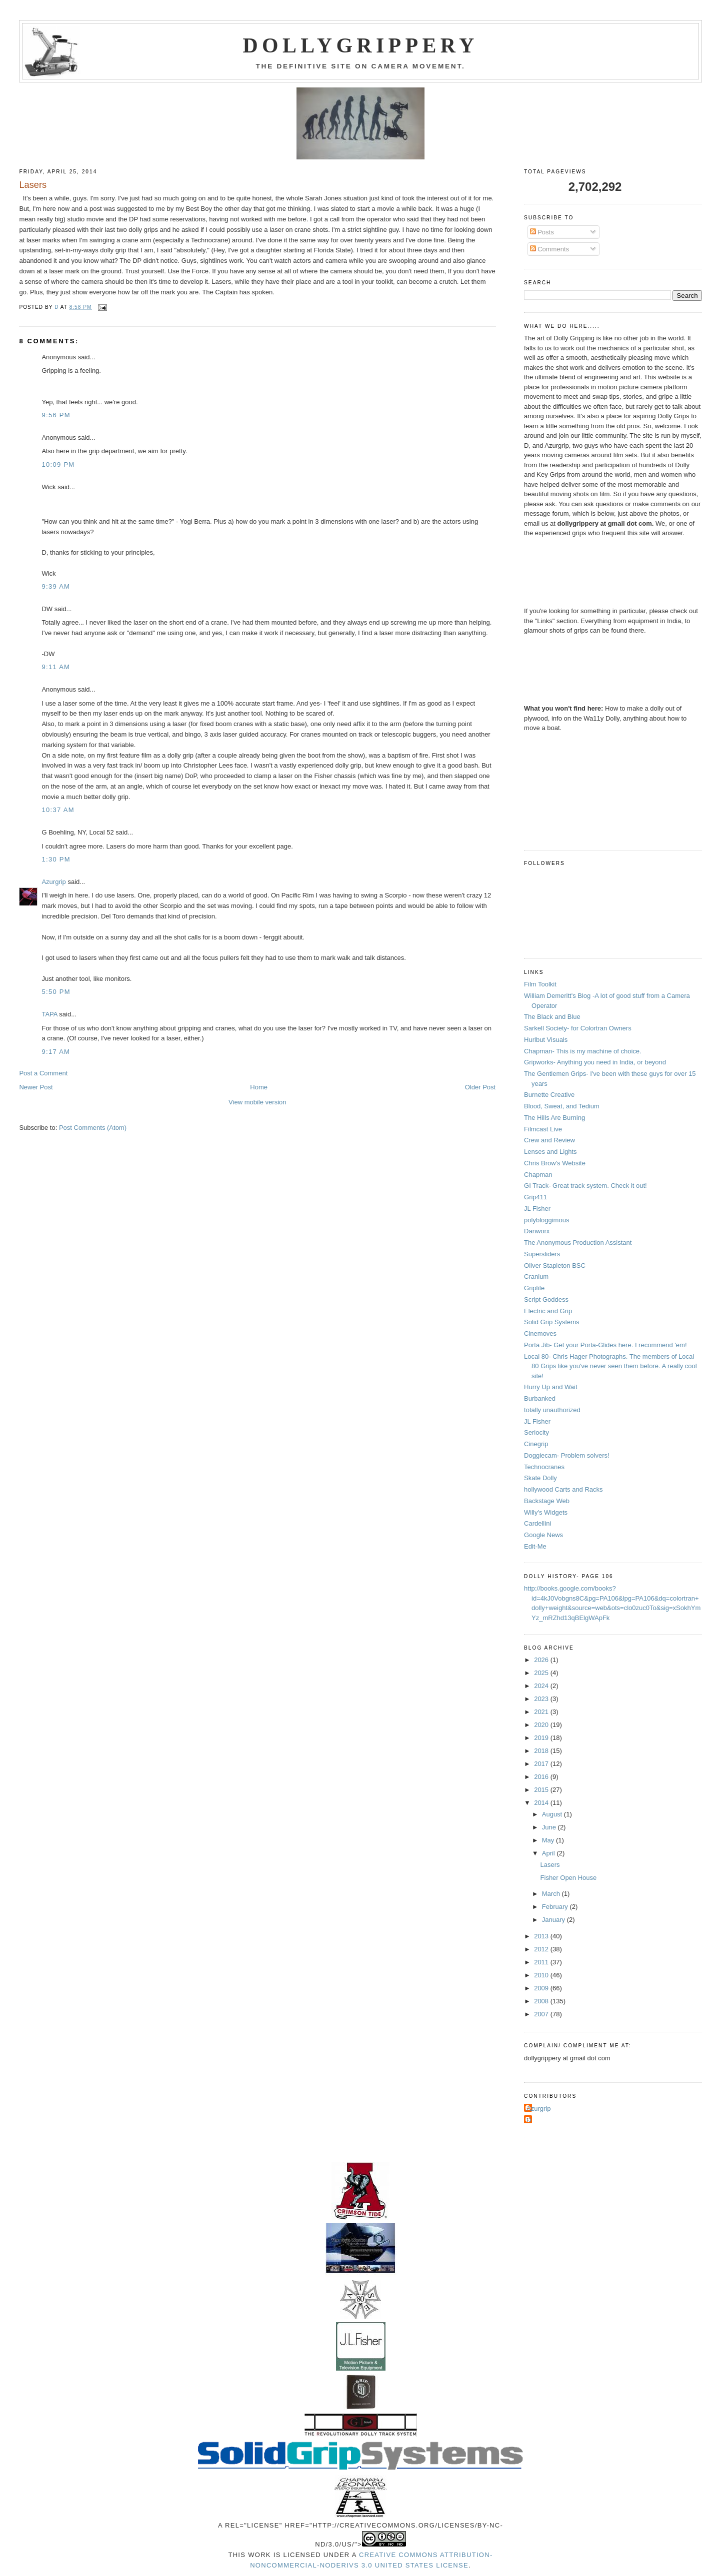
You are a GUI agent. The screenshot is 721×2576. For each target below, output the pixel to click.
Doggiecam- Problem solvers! (567, 1455)
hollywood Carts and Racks (563, 1489)
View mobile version (257, 1102)
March (552, 1893)
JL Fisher (537, 1208)
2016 (542, 1776)
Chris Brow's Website (555, 1163)
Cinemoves (540, 1333)
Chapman (538, 1174)
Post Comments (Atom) (92, 1127)
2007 (542, 2014)
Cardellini (537, 1523)
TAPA (49, 1014)
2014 (542, 1802)
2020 (542, 1724)
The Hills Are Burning (554, 1117)
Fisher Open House (568, 1877)
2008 (542, 2001)
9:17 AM (56, 1051)
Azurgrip (54, 881)
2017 (542, 1763)
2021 (542, 1712)
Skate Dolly (540, 1478)
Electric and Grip (548, 1311)
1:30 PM (56, 859)
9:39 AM (56, 586)
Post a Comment (43, 1073)
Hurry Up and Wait (550, 1387)
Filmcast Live (543, 1129)
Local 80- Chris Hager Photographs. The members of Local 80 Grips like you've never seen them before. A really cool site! (610, 1366)
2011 (542, 1962)
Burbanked (540, 1398)
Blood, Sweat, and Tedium (562, 1106)
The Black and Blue (552, 1016)
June (550, 1827)
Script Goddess (546, 1299)
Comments (549, 249)
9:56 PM (56, 415)
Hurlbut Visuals (546, 1039)
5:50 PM (56, 991)
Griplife (534, 1288)
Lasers (550, 1864)
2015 (542, 1789)
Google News (543, 1535)
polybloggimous (546, 1220)
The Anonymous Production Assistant (578, 1242)
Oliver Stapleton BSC (555, 1265)
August (553, 1814)
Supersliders (542, 1254)
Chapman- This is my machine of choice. (583, 1051)
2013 (542, 1936)
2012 (542, 1949)
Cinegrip (536, 1444)
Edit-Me (535, 1546)
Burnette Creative (549, 1094)
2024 (542, 1686)
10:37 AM (58, 810)
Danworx (537, 1231)
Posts (542, 232)
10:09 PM (58, 464)
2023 (542, 1699)
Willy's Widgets (546, 1512)
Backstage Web (547, 1501)
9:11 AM (56, 667)
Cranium (536, 1276)
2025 (542, 1673)
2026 (542, 1660)
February (556, 1906)
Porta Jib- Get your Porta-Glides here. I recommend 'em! (605, 1345)
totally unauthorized (552, 1410)
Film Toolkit (540, 984)
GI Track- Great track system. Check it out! (585, 1185)
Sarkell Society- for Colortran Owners (578, 1028)
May (549, 1840)
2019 (542, 1737)
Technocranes (544, 1467)
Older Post (480, 1087)
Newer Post (35, 1087)
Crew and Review (549, 1140)
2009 (542, 1988)
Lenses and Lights (550, 1151)
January (554, 1919)
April (549, 1853)
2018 (542, 1750)
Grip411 (535, 1197)
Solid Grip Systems (552, 1322)
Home (259, 1087)
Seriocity (536, 1432)
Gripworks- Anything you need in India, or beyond (595, 1062)
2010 (542, 1975)
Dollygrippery (360, 45)
